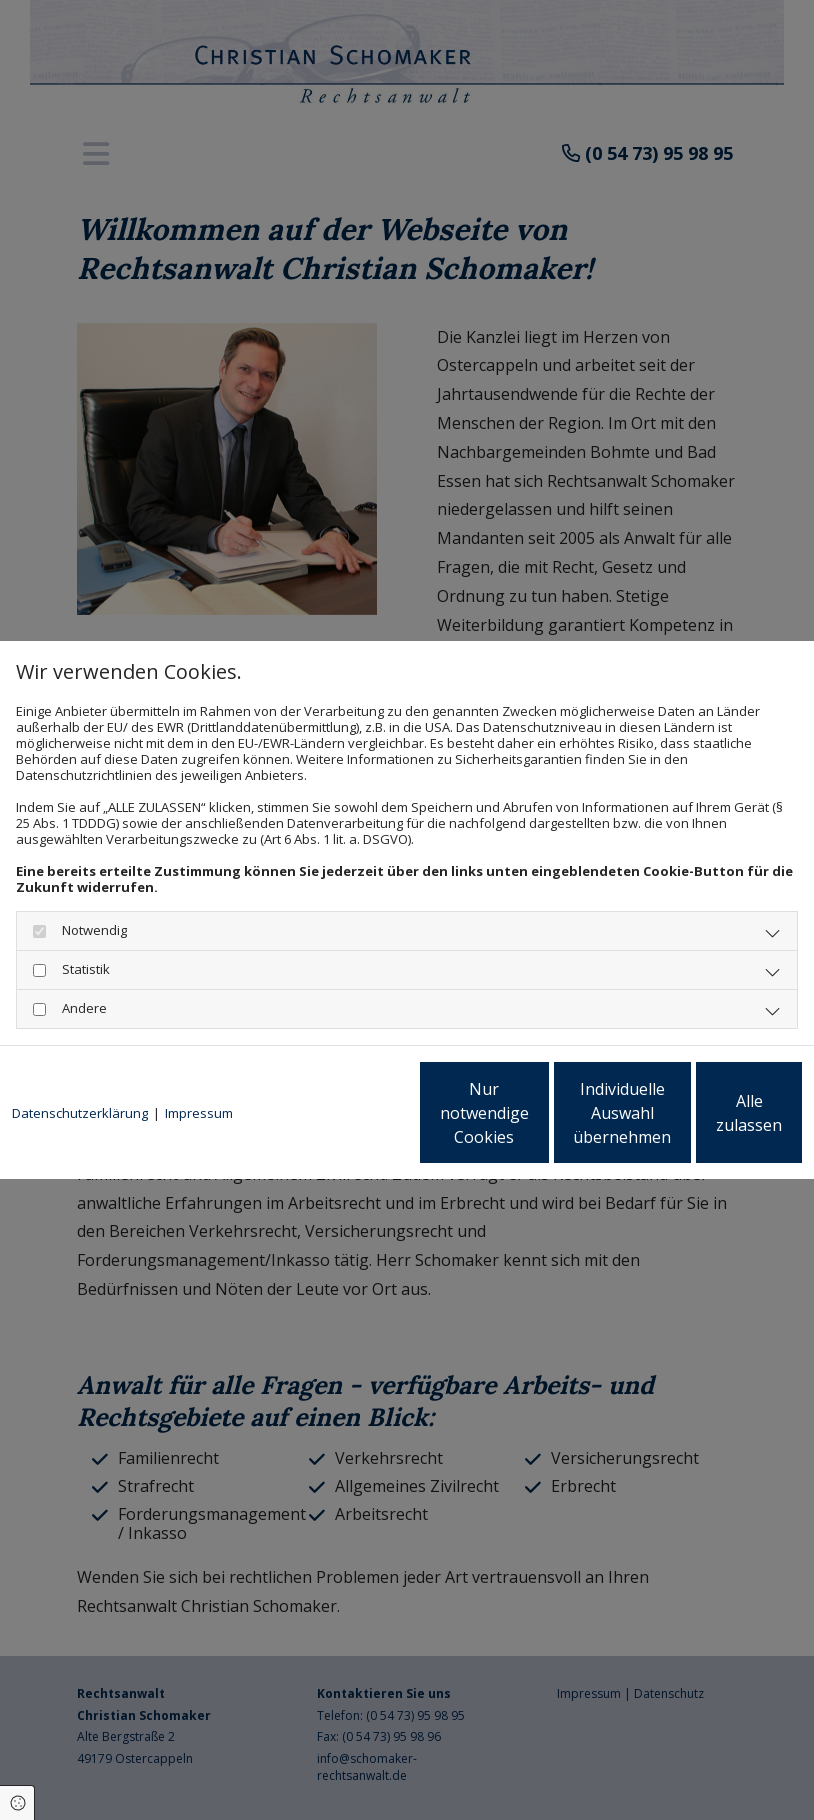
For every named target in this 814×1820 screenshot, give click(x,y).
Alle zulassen (709, 1121)
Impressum (199, 1062)
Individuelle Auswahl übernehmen (520, 1121)
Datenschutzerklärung (80, 1062)
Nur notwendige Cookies (329, 1121)
